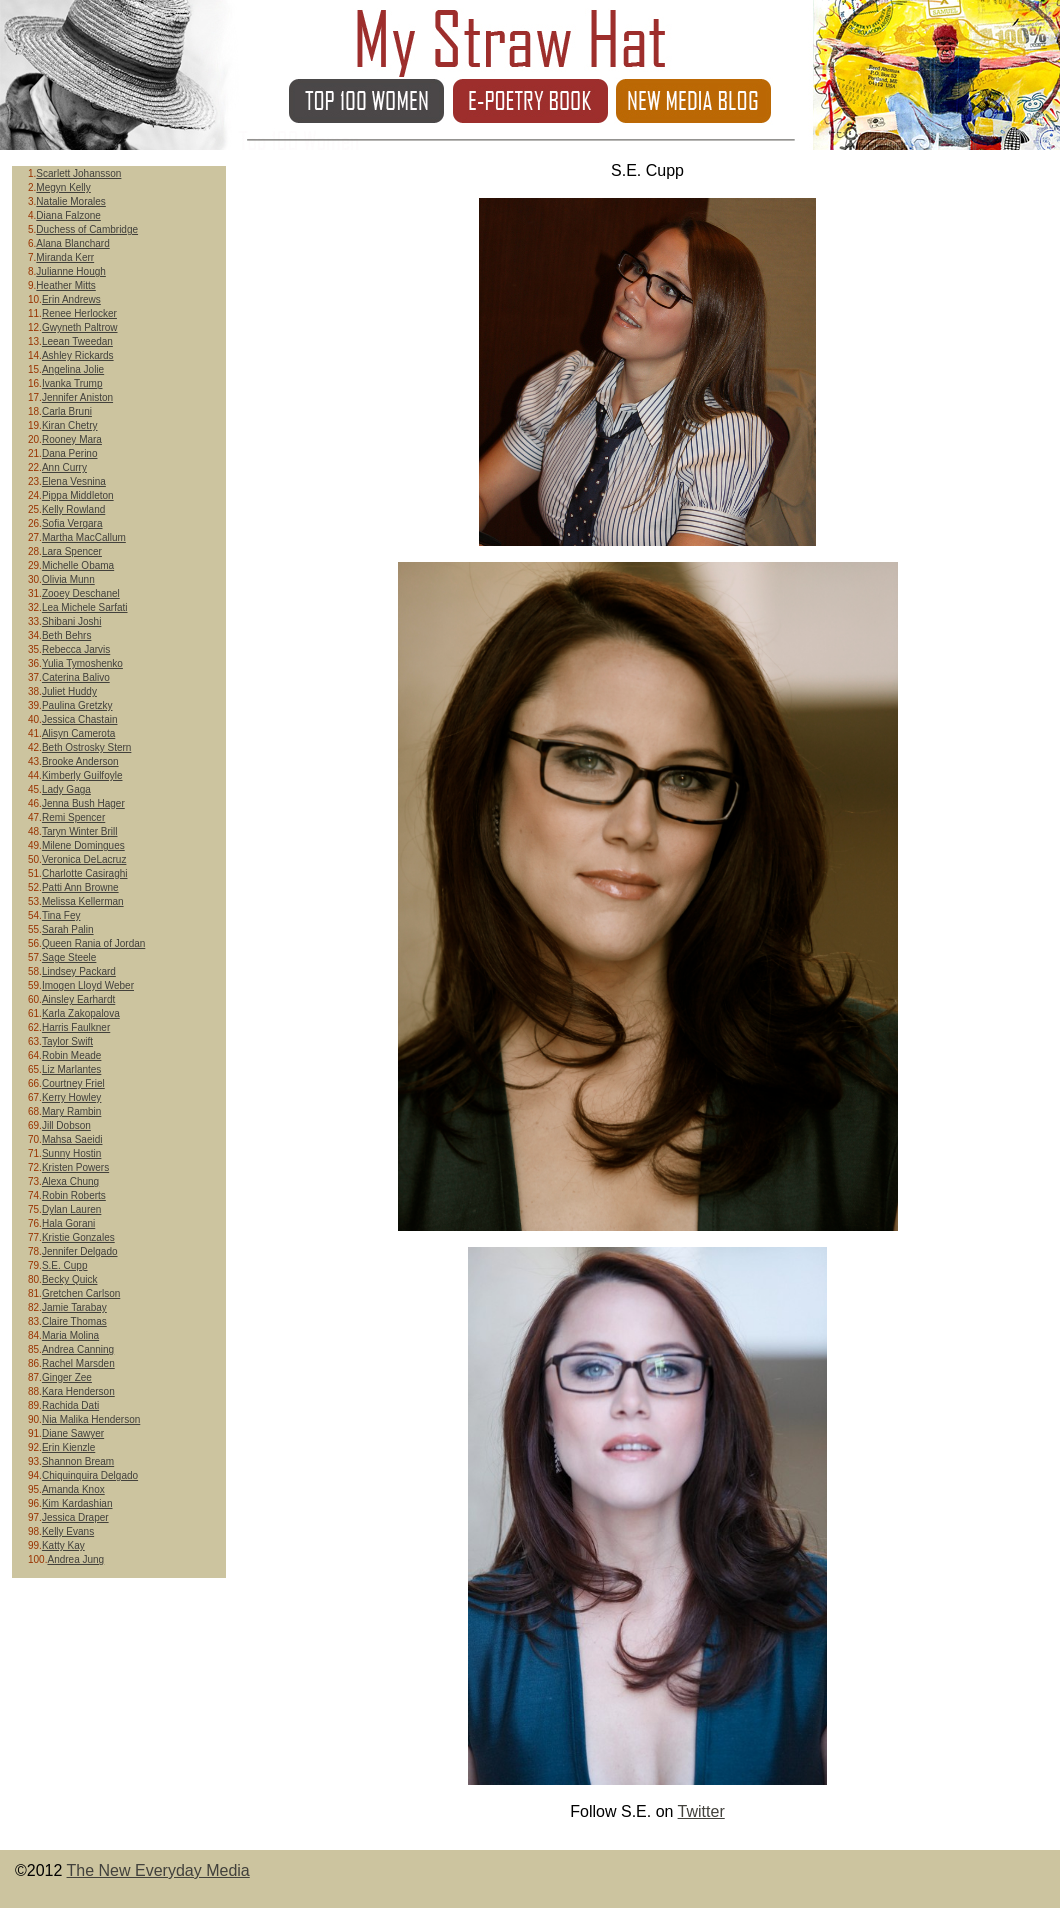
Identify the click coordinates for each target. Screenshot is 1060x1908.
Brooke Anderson (80, 761)
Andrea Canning (78, 1349)
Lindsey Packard (79, 971)
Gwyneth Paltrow (80, 327)
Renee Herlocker (79, 313)
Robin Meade (71, 1055)
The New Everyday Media (158, 1870)
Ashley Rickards (78, 355)
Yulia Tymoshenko (82, 663)
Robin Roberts (74, 1195)
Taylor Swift (67, 1041)
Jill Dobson (66, 1125)
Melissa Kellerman (83, 901)
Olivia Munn (68, 579)
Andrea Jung (75, 1559)
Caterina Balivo (76, 677)
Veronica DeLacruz (84, 859)
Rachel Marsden (78, 1363)
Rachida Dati (70, 1405)
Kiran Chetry (70, 425)
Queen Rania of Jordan (93, 943)
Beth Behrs (66, 635)
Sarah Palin (68, 929)
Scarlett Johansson (78, 173)
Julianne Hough (71, 271)
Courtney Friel (73, 1083)
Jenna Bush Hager (83, 803)
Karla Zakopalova (81, 1013)
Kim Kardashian (77, 1503)
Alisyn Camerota (78, 733)
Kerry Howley (71, 1097)
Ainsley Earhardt (78, 999)
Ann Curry (64, 467)
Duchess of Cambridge (87, 229)
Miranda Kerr (65, 257)
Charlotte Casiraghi (85, 873)
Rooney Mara (72, 439)
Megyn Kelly (63, 187)
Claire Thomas (74, 1321)
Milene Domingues (83, 845)
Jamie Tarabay (74, 1307)
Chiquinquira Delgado (90, 1475)
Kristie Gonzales (78, 1237)
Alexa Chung (70, 1181)
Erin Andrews (71, 299)
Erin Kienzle (68, 1447)
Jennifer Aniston (77, 397)
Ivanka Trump (72, 383)
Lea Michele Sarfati (85, 607)
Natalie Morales (70, 201)
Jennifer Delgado (80, 1251)
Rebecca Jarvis (76, 649)
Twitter (701, 1811)
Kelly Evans (68, 1531)
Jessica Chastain (80, 719)
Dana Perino (70, 453)
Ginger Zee (67, 1377)
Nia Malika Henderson (91, 1419)
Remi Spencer (73, 817)
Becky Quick (70, 1279)
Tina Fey (61, 915)
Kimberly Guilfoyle (82, 775)
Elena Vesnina (74, 481)
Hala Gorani (68, 1223)
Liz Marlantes (71, 1069)
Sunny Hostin (71, 1153)
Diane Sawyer (73, 1433)
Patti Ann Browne (80, 887)
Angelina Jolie (73, 369)
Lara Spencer (72, 551)
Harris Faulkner (76, 1027)
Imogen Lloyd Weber (88, 985)
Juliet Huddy (69, 691)
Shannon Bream (78, 1461)
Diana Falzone (68, 215)
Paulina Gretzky (77, 705)
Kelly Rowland (73, 509)
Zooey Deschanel (81, 593)
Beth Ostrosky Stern (86, 747)
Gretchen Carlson (81, 1293)
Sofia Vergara (72, 523)
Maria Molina (70, 1335)
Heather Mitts (65, 285)
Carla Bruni (67, 411)
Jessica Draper (75, 1517)
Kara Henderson (78, 1391)
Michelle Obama (78, 565)
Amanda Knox (73, 1489)
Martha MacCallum (84, 537)
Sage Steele (69, 957)
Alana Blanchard (72, 243)
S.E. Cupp (65, 1265)
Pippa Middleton (78, 495)
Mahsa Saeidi (72, 1139)
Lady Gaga (66, 789)
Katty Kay (63, 1545)
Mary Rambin (71, 1111)
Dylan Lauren (71, 1209)
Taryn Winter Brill (80, 831)
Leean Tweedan (77, 341)
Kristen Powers (75, 1167)
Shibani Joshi (71, 621)
